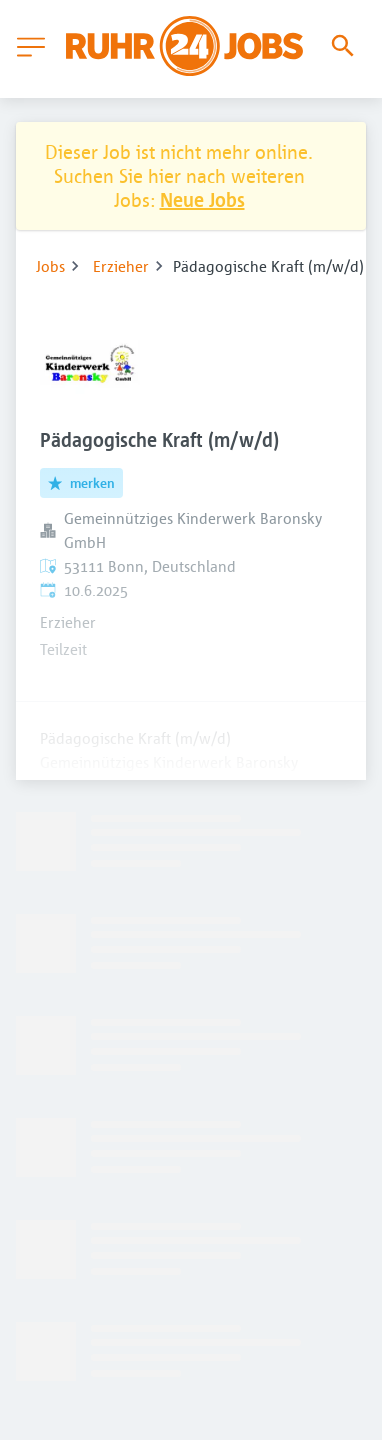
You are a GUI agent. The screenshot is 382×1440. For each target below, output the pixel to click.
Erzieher (121, 266)
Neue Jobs (202, 199)
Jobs (50, 266)
